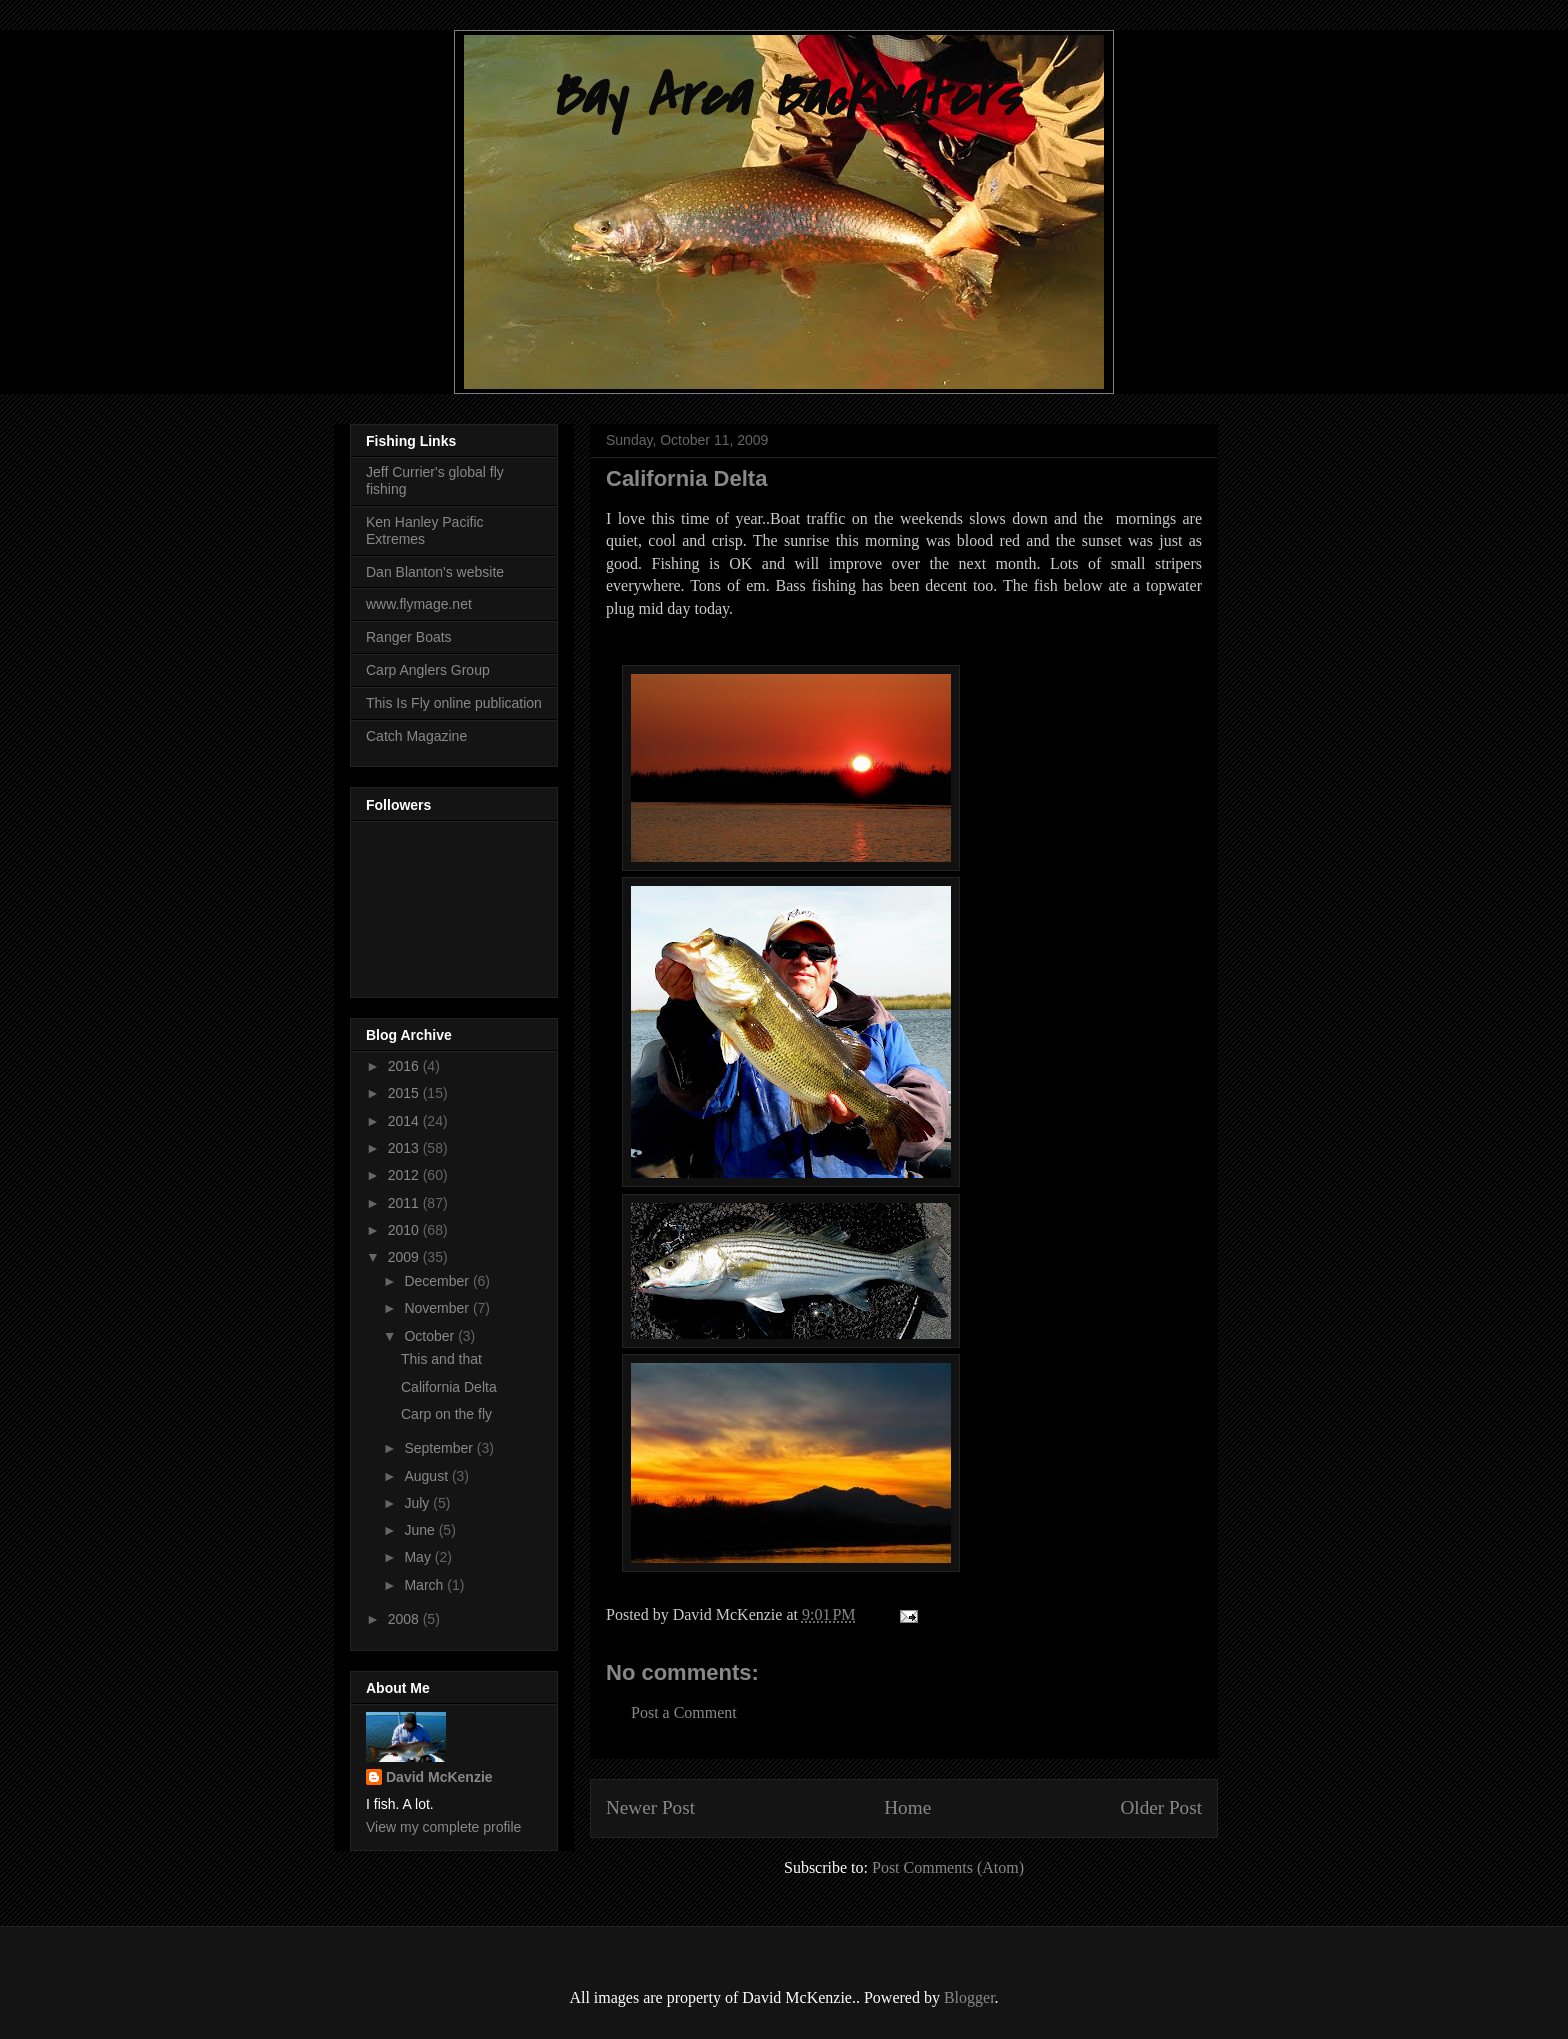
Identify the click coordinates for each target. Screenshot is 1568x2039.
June (421, 1530)
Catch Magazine (416, 736)
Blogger (969, 1997)
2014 (405, 1121)
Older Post (1161, 1807)
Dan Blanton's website (435, 572)
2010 (405, 1230)
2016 (405, 1066)
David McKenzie (439, 1777)
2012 (405, 1175)
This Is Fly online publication (454, 703)
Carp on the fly (446, 1414)
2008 (405, 1619)
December (438, 1281)
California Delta (449, 1387)
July (418, 1503)
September (440, 1448)
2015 (405, 1093)
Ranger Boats (409, 637)
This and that (441, 1359)
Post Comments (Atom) (948, 1867)
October (431, 1336)
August (427, 1476)
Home (907, 1807)
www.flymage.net (419, 604)
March (425, 1585)
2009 (405, 1257)
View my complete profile (443, 1827)
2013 (405, 1148)
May (419, 1557)
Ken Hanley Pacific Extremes (425, 530)
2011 (405, 1203)
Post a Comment (684, 1712)
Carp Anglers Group (428, 670)
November (438, 1308)
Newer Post (650, 1807)
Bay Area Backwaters (784, 97)
